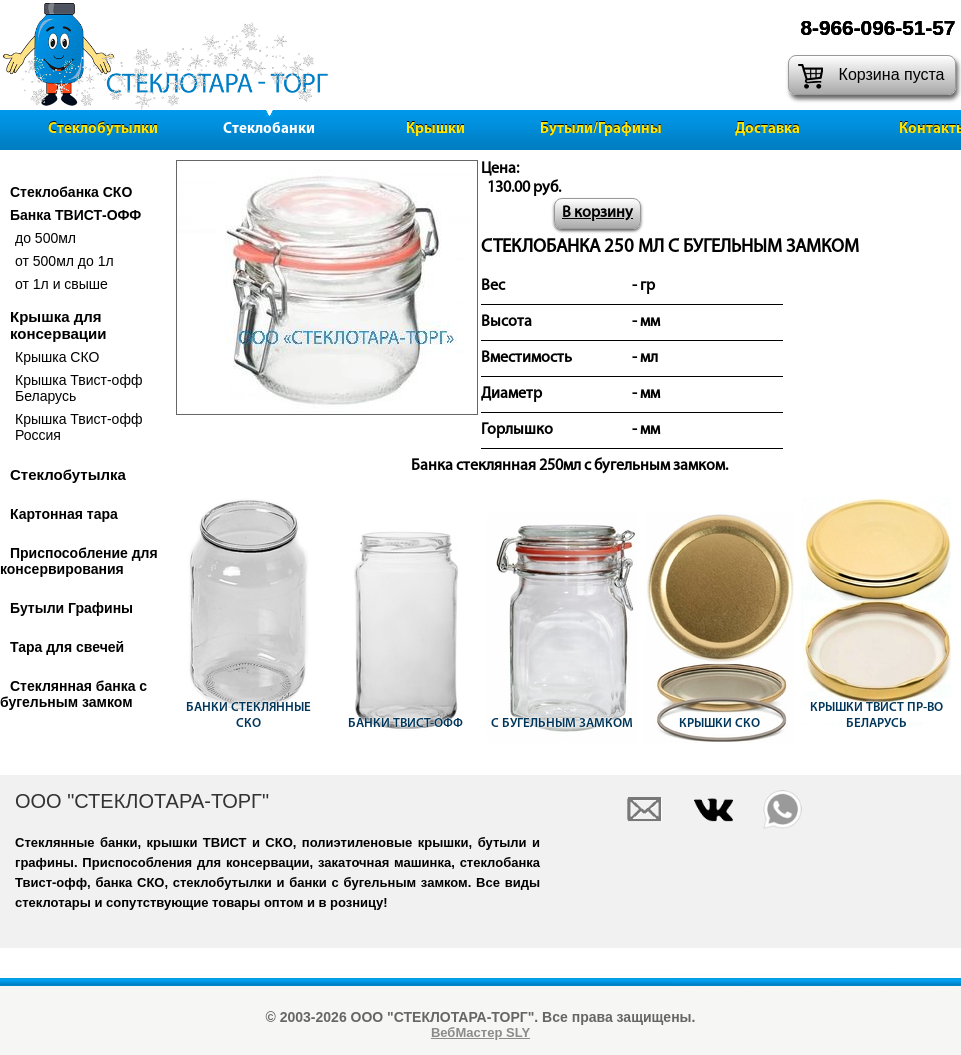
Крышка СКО (57, 357)
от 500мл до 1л (64, 261)
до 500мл (45, 238)
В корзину (597, 213)
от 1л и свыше (61, 284)
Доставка (767, 129)
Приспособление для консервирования (79, 561)
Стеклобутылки (103, 129)
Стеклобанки (269, 129)
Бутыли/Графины (601, 129)
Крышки (435, 129)
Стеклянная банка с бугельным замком (73, 694)
